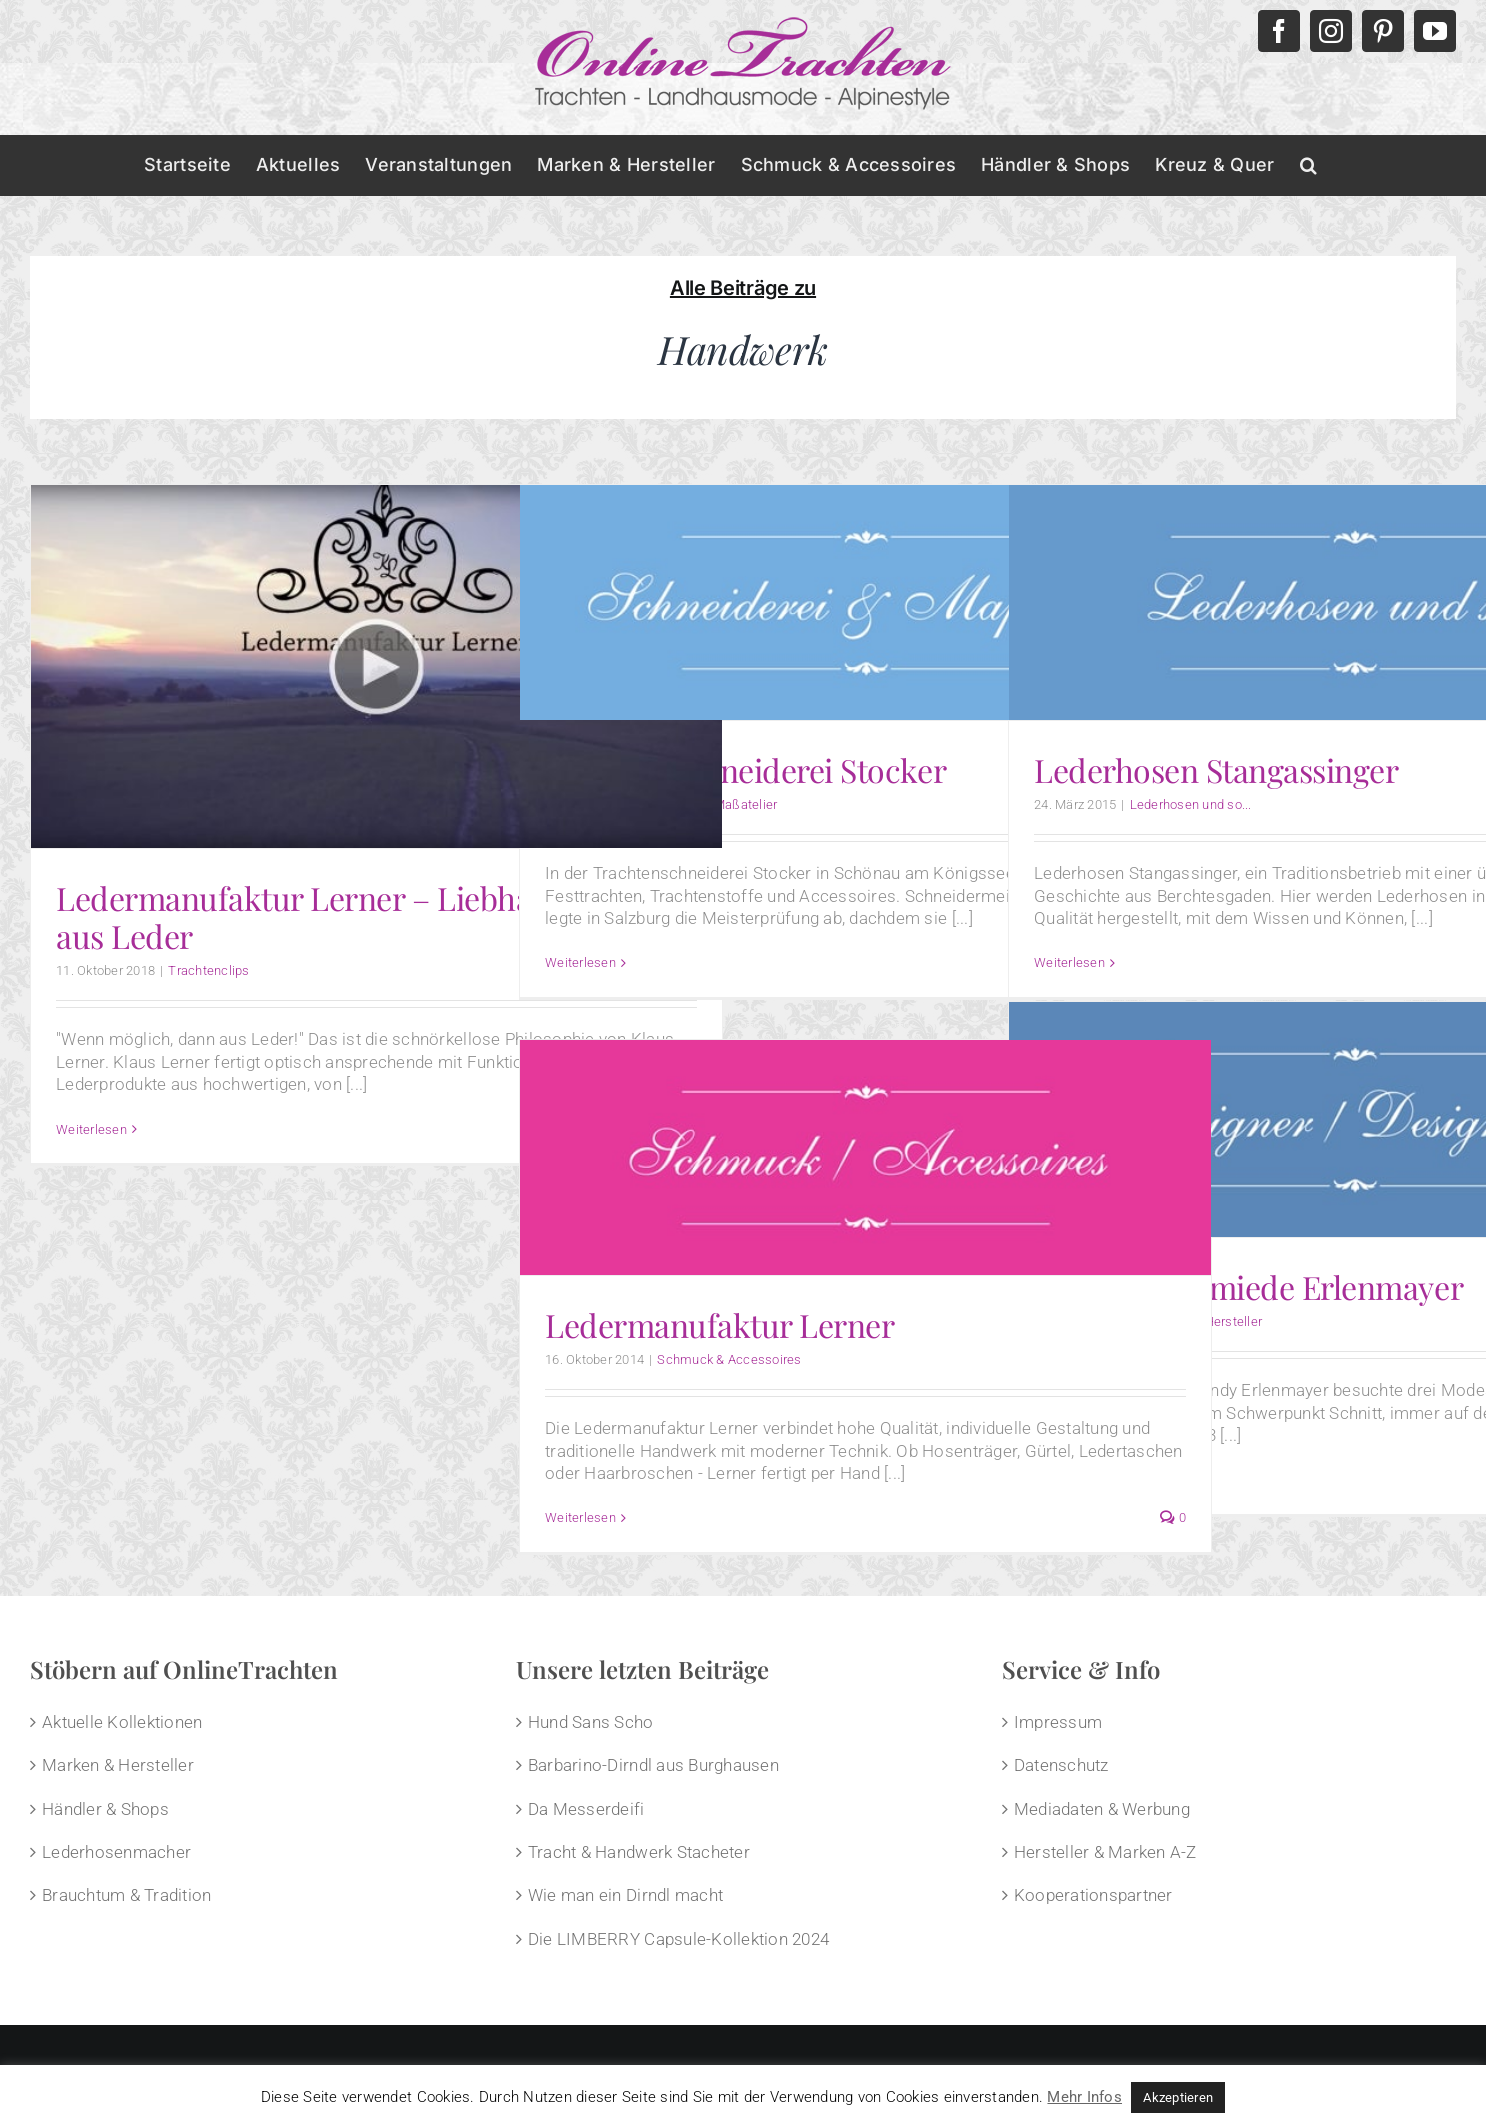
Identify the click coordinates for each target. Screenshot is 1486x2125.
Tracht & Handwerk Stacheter (639, 1852)
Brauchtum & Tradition (126, 1895)
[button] (1308, 165)
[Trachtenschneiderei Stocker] (865, 602)
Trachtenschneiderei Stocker (745, 769)
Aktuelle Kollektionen (122, 1722)
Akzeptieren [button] (1178, 2097)
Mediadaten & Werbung (1102, 1809)
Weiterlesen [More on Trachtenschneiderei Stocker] (580, 962)
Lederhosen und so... (1191, 804)
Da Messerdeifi (586, 1809)
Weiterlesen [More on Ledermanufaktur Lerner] (580, 1517)
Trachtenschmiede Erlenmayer (1248, 1286)
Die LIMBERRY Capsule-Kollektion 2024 (678, 1939)
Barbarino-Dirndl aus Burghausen (653, 1765)
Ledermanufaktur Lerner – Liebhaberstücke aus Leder (362, 916)
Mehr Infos (1084, 2097)
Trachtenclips (208, 970)
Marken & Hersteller (118, 1765)
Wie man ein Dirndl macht (625, 1895)
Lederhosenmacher (116, 1852)
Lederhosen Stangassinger (1216, 769)
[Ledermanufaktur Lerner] (865, 1157)
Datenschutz (1061, 1765)
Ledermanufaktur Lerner (719, 1324)
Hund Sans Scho (591, 1722)
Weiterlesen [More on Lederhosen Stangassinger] (1069, 962)
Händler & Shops (105, 1809)
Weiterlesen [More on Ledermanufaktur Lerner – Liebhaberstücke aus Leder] (91, 1129)
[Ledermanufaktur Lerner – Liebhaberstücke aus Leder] (376, 666)
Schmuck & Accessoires (729, 1359)
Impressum (1058, 1722)
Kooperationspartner (1093, 1895)
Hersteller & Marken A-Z (1105, 1852)
